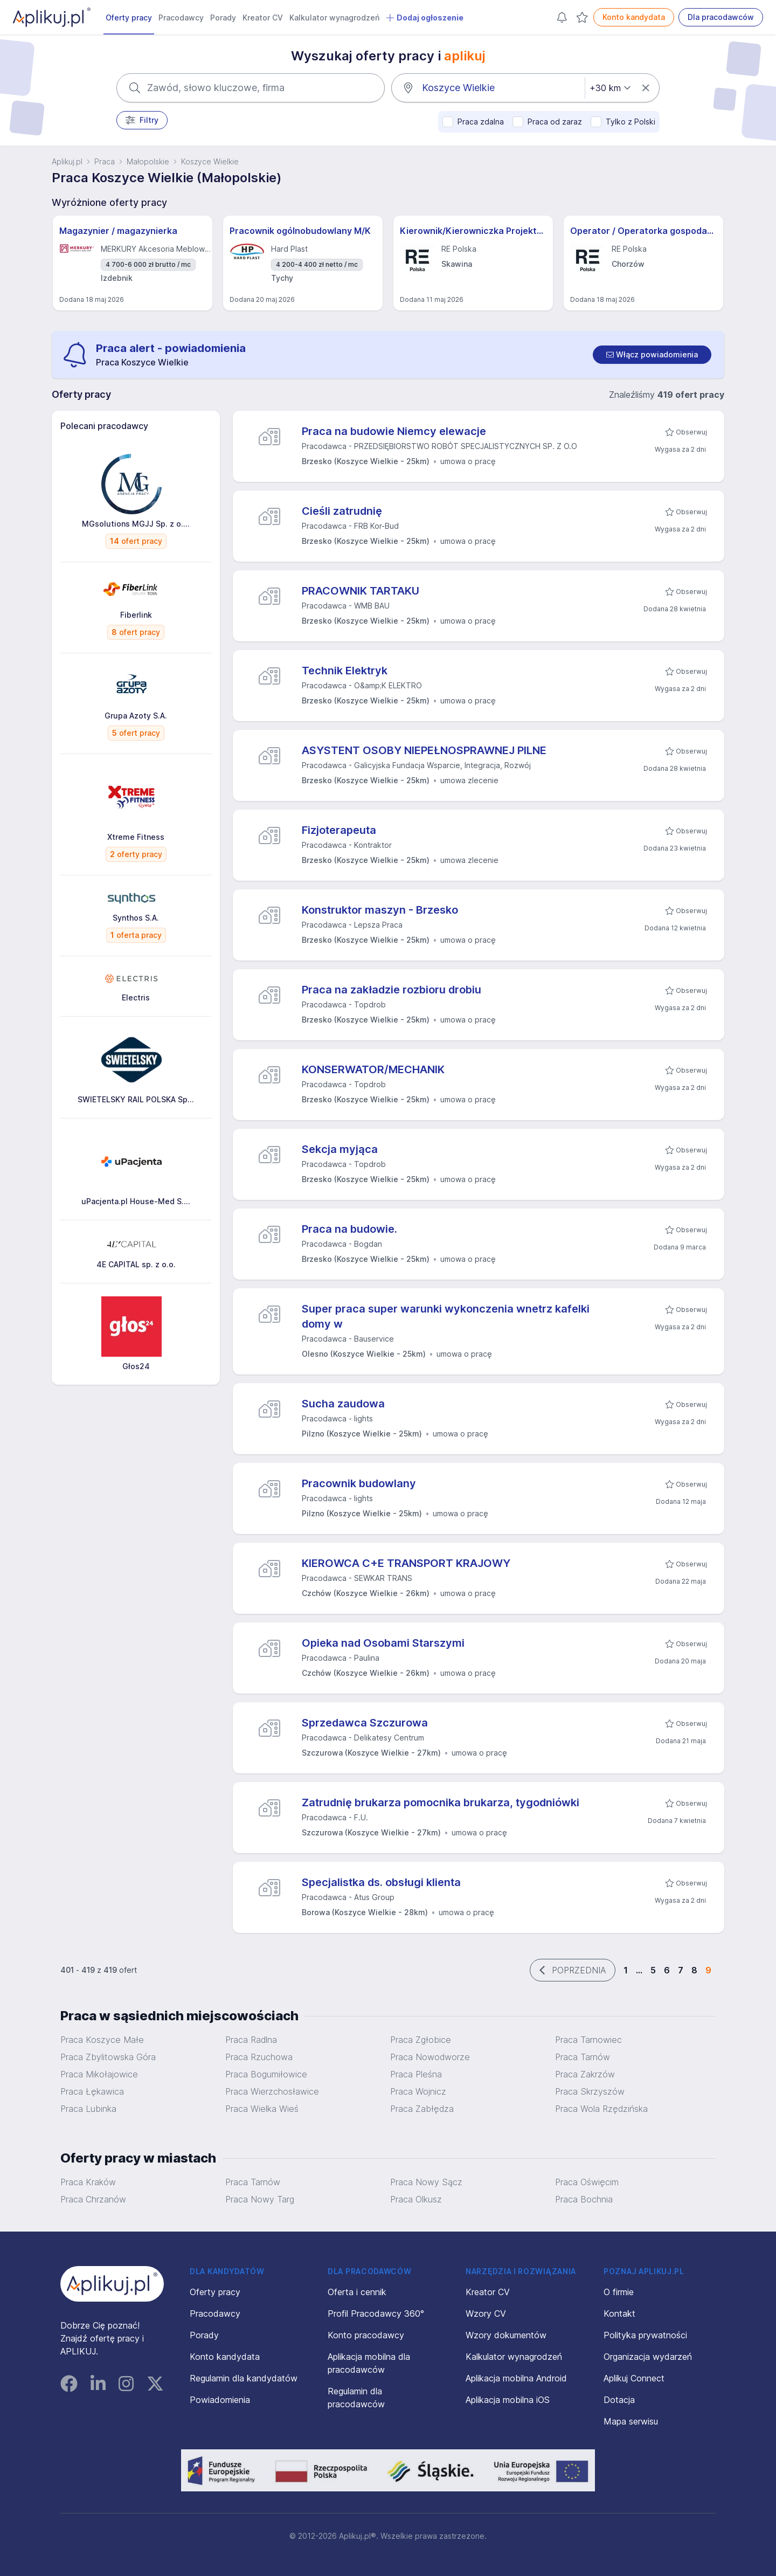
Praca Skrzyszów (590, 2091)
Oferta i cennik (357, 2292)
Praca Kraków (88, 2182)
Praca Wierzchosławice (272, 2091)
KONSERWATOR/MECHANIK (373, 1069)
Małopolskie (148, 161)
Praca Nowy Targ (259, 2199)
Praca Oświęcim (587, 2182)
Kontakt (619, 2313)
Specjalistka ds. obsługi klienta (381, 1882)
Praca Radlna (251, 2039)
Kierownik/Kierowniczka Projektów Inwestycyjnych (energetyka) (473, 230)
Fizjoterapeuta (339, 830)
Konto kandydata (633, 17)
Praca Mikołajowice (99, 2074)
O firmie (619, 2292)
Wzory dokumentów (506, 2335)
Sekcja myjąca (340, 1149)
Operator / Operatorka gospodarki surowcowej (643, 230)
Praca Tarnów (582, 2057)
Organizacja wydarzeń (648, 2356)
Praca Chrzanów (93, 2199)
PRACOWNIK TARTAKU (360, 590)
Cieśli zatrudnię (342, 511)
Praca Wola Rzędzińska (601, 2108)
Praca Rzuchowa (259, 2057)
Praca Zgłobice (420, 2039)
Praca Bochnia (584, 2199)
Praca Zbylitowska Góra (108, 2057)
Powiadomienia (220, 2399)
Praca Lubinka (88, 2108)
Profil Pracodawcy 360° (376, 2313)
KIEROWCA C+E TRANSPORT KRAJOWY (406, 1563)
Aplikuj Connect (634, 2378)
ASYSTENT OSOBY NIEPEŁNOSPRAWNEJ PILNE (424, 750)
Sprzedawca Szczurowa (365, 1722)
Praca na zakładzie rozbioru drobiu (391, 989)
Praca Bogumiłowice (266, 2074)
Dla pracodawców (721, 17)
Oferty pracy (129, 17)
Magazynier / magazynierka (118, 230)
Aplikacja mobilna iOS (508, 2399)
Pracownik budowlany (359, 1483)
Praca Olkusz (416, 2199)
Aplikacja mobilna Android (516, 2378)
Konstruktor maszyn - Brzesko (380, 909)
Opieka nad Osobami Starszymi (383, 1642)
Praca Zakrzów (585, 2074)
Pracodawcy (181, 17)
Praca (104, 161)
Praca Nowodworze (430, 2057)
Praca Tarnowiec (588, 2039)
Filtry (142, 120)
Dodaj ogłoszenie (424, 18)
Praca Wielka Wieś (262, 2108)
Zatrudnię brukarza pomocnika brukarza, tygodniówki (440, 1802)
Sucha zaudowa (343, 1403)
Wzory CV (486, 2313)
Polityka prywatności (645, 2335)
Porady (223, 17)
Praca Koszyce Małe (102, 2039)
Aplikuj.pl (67, 161)
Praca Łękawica (92, 2091)
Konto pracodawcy (366, 2335)
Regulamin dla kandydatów (243, 2378)
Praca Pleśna (416, 2074)
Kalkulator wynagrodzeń (334, 17)
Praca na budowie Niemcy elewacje (394, 431)
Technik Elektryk (344, 670)
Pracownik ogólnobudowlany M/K (300, 230)
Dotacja (619, 2399)
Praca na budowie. (349, 1229)
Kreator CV (262, 17)
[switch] (652, 355)
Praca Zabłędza (422, 2108)
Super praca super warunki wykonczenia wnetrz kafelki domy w (446, 1316)
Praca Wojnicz (418, 2091)
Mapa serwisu (631, 2421)
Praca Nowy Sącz (426, 2182)
